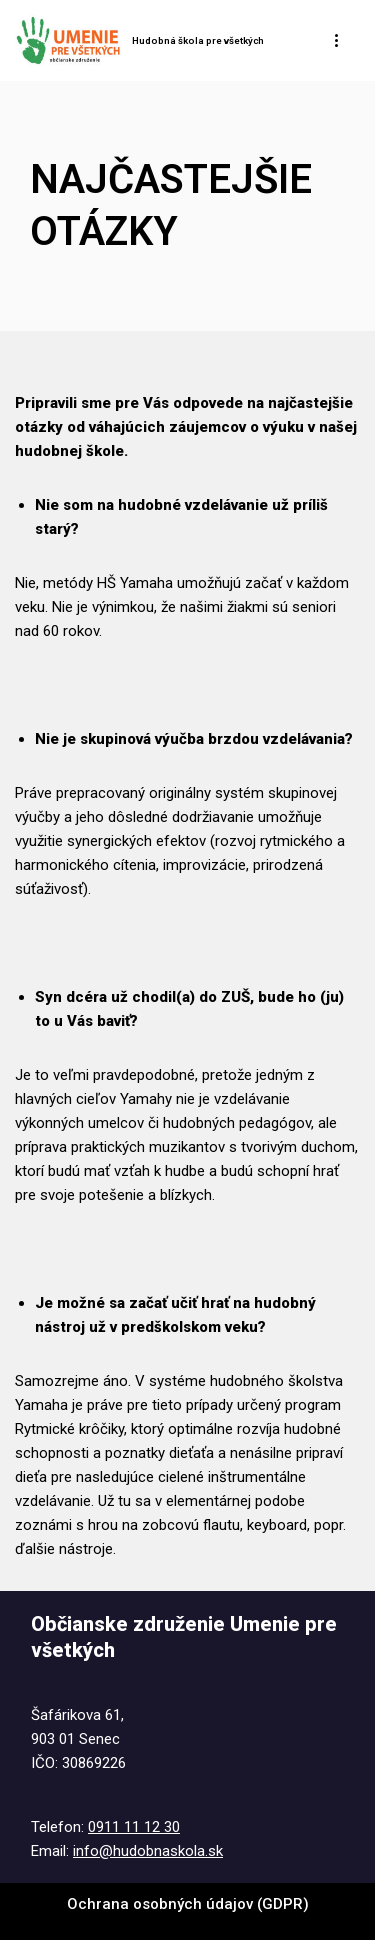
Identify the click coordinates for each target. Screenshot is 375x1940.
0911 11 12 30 (134, 1827)
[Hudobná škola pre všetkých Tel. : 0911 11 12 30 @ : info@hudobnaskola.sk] (139, 40)
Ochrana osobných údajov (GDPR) (188, 1904)
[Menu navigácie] (337, 40)
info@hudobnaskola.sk (148, 1851)
